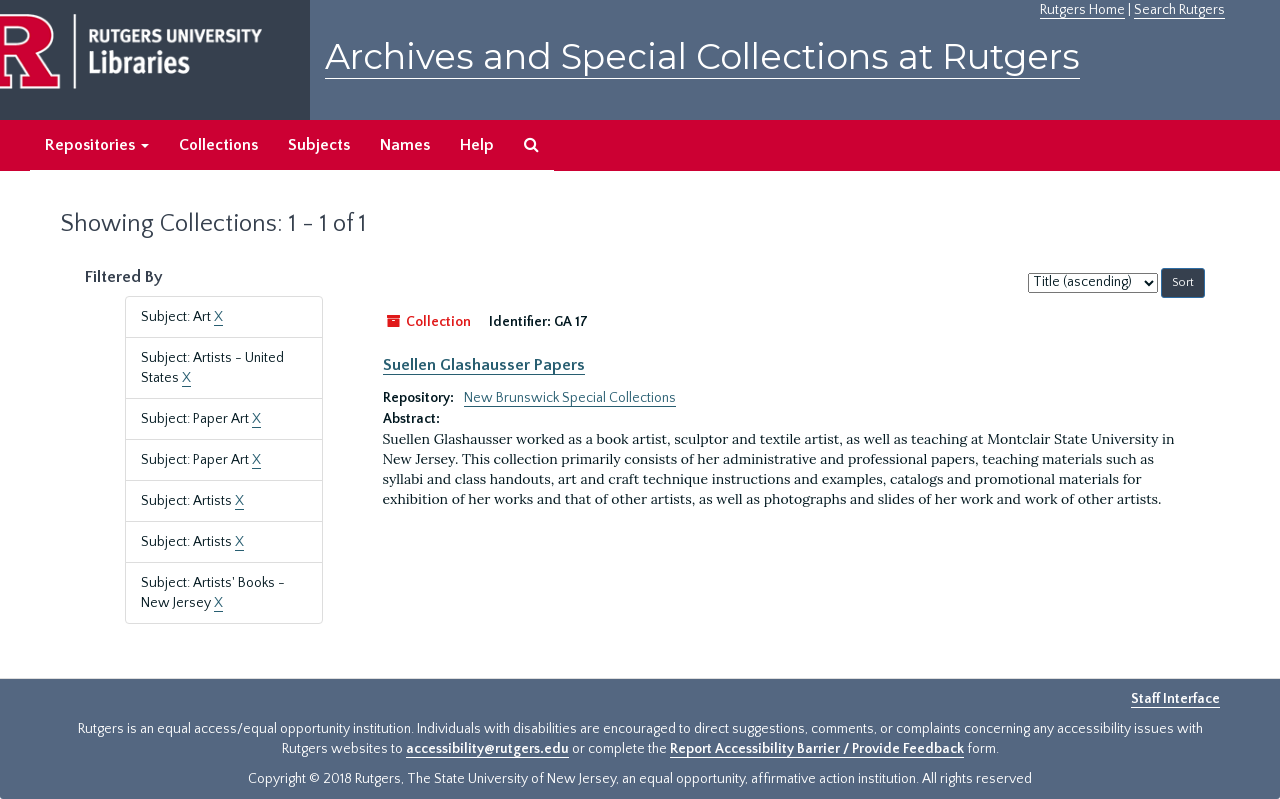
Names (405, 145)
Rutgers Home (1082, 10)
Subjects (319, 145)
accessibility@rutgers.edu (487, 749)
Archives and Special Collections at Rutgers (702, 56)
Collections (218, 145)
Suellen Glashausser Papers (484, 365)
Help (477, 145)
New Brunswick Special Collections (570, 398)
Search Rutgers (1179, 10)
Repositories (97, 145)
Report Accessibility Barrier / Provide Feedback (817, 749)
